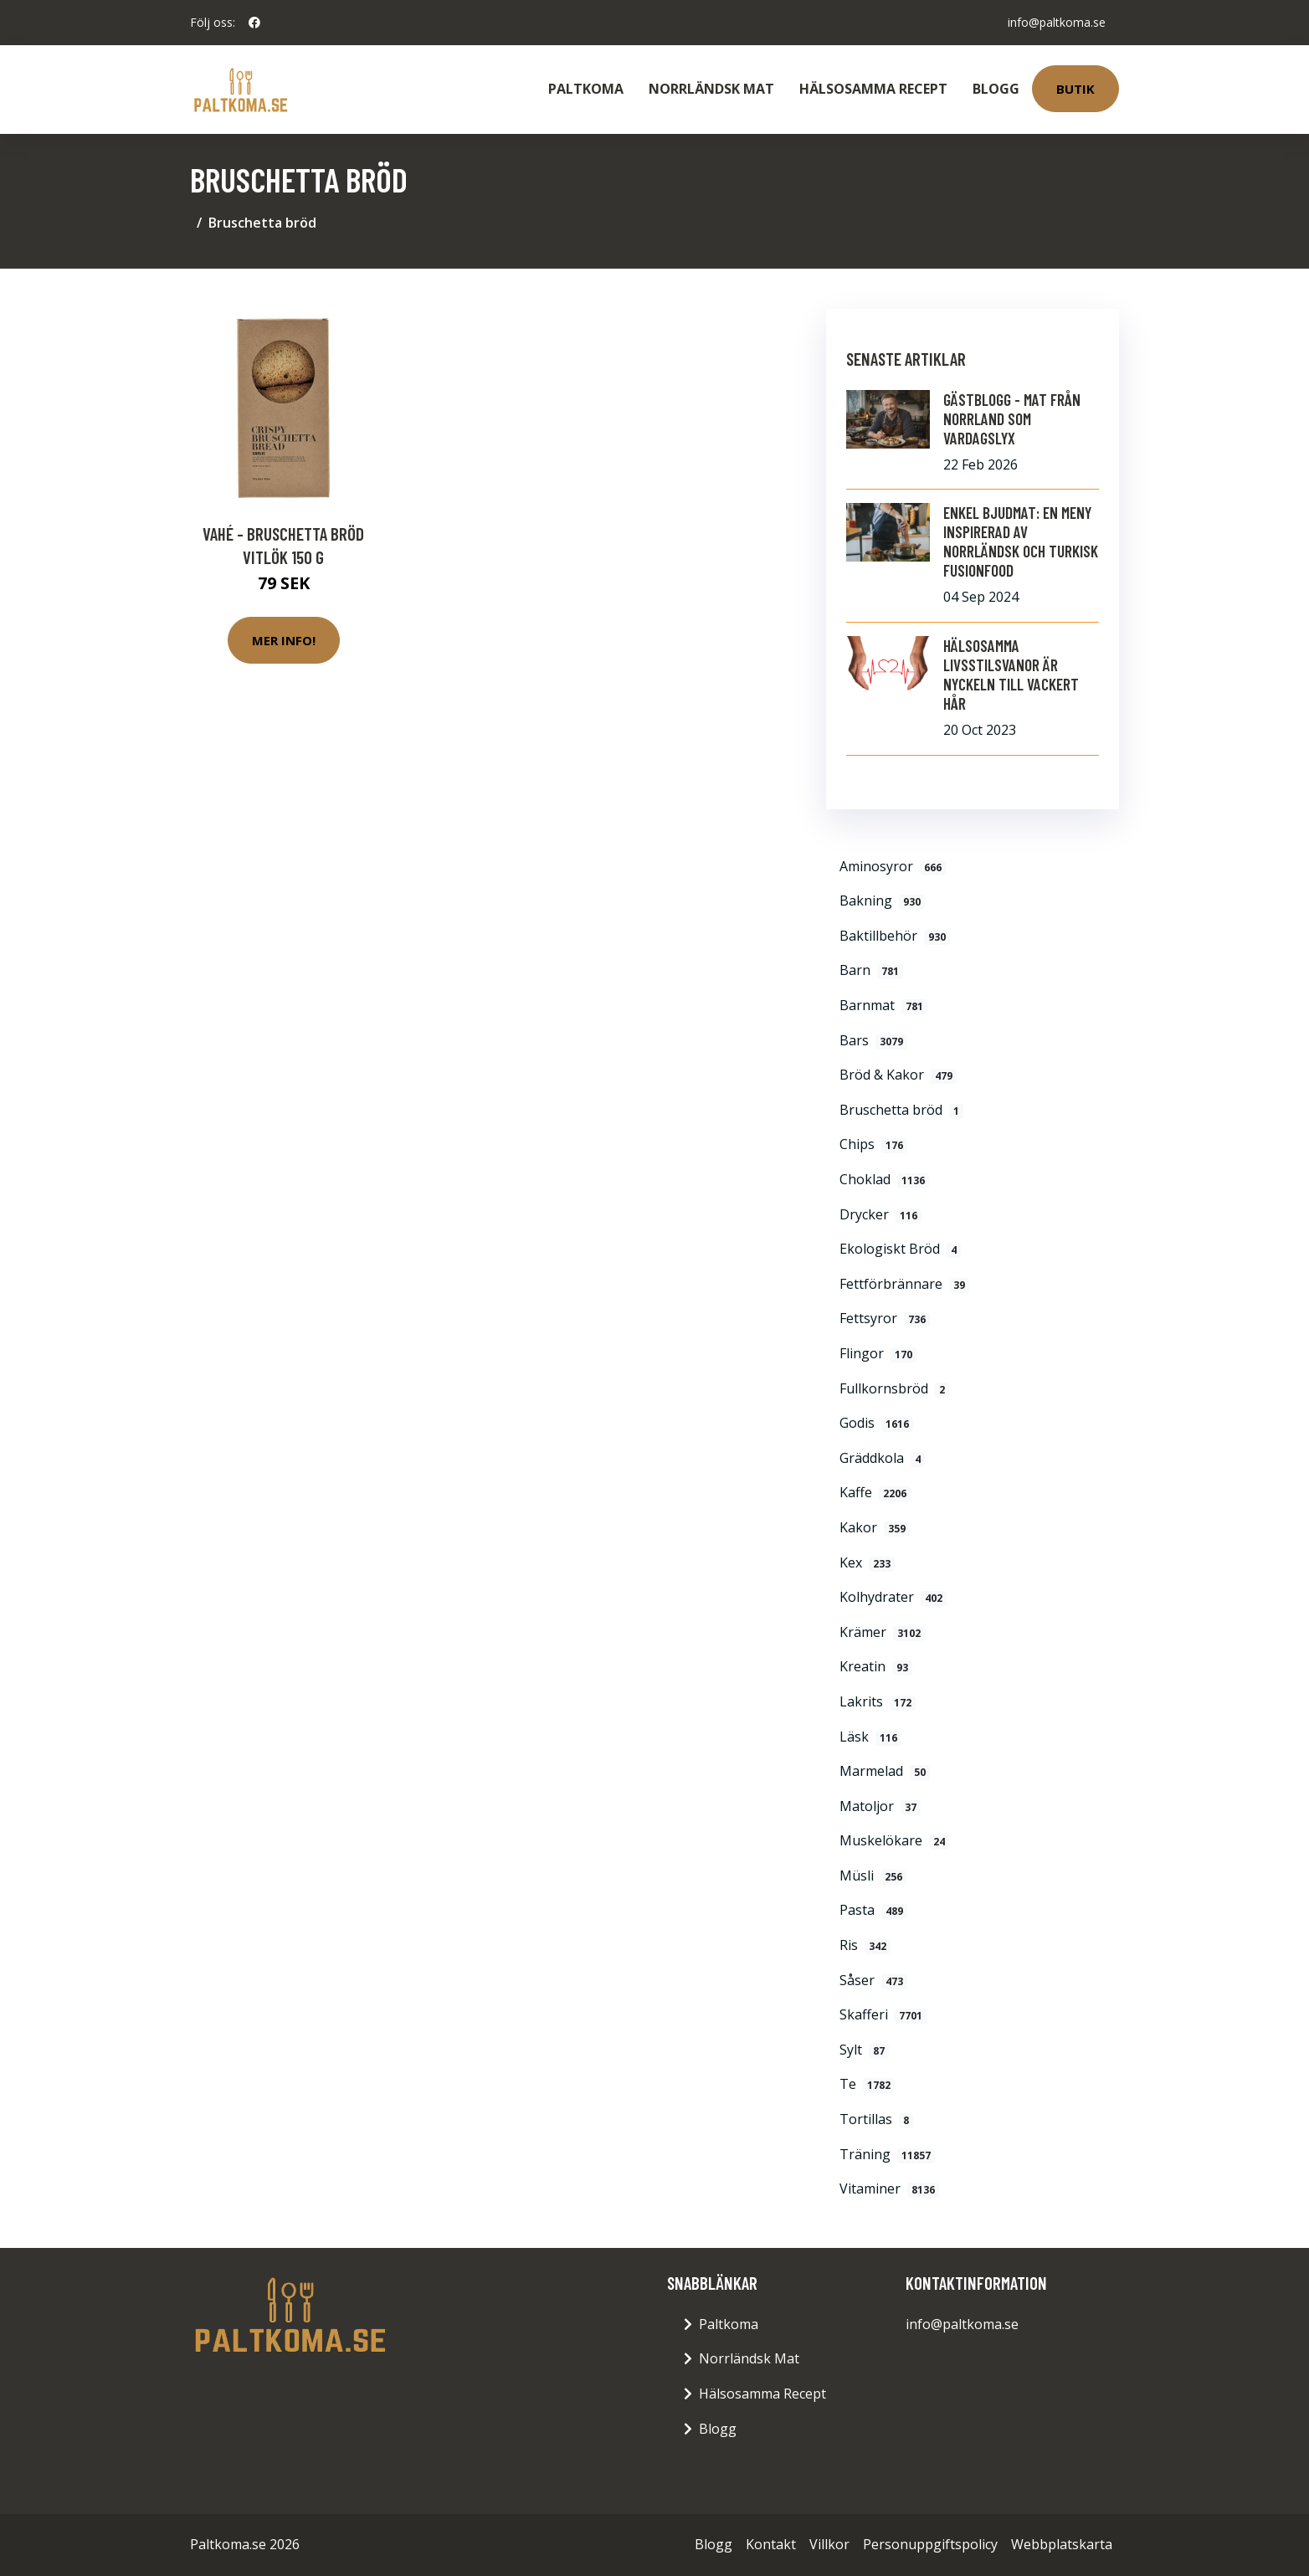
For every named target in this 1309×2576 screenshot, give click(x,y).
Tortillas (876, 2119)
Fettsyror (884, 1318)
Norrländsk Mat (711, 89)
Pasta (873, 1910)
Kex (867, 1562)
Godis (876, 1423)
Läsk (870, 1736)
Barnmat (883, 1005)
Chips (873, 1144)
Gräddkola (882, 1458)
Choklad (884, 1179)
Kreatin (875, 1666)
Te (867, 2084)
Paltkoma (586, 89)
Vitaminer (889, 2188)
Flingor (877, 1353)
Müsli (872, 1875)
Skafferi (883, 2014)
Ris (865, 1945)
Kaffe (875, 1492)
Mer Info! (284, 640)
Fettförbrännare (904, 1284)
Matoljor (880, 1806)
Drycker (880, 1214)
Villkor (829, 2544)
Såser (873, 1980)
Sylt (864, 2049)
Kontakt (771, 2544)
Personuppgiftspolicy (930, 2544)
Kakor (874, 1527)
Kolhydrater (893, 1597)
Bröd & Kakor (898, 1074)
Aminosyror (892, 866)
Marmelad (884, 1771)
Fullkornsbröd (894, 1388)
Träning (887, 2154)
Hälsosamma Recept (873, 89)
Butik (1075, 88)
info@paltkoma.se (1057, 22)
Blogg (996, 89)
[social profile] (254, 22)
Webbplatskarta (1061, 2544)
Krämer (882, 1632)
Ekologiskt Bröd (900, 1248)
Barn (871, 970)
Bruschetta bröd (901, 1110)
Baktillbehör (894, 935)
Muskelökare (894, 1840)
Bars (873, 1040)
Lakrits (877, 1701)
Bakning (882, 900)
